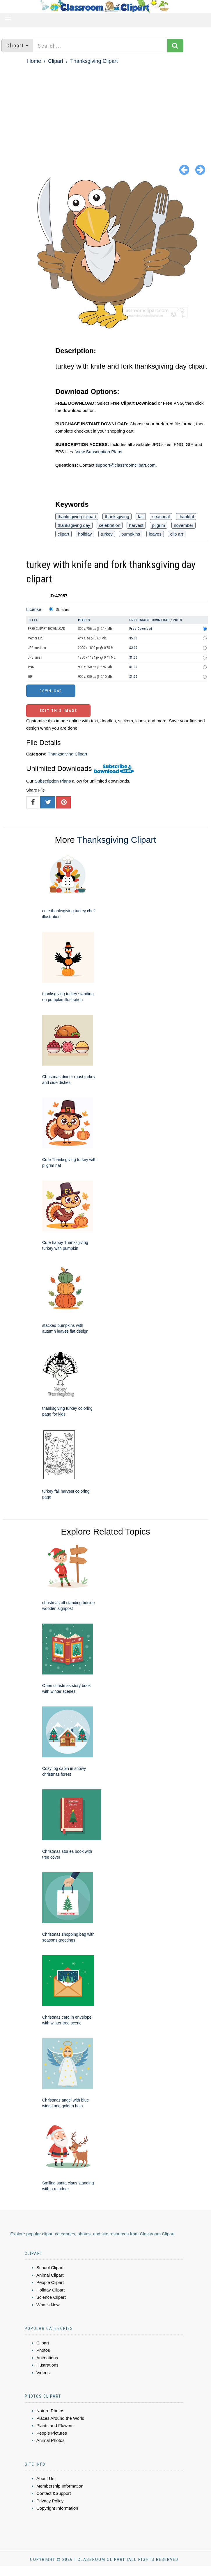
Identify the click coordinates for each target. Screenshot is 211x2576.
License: (34, 609)
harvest (136, 525)
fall (140, 516)
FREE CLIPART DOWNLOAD (46, 629)
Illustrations (47, 2364)
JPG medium (37, 648)
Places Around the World (60, 2418)
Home (34, 61)
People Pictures (51, 2433)
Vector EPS (35, 638)
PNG (31, 667)
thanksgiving (117, 516)
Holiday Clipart (50, 2289)
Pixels (84, 620)
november (183, 525)
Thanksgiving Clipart (94, 61)
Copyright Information (57, 2508)
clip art (176, 533)
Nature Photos (50, 2410)
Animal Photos (50, 2440)
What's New (48, 2304)
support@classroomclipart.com (125, 465)
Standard (62, 610)
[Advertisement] (105, 109)
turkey (107, 533)
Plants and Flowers (55, 2425)
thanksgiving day (74, 525)
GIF (30, 677)
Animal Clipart (49, 2275)
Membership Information (60, 2485)
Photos (43, 2350)
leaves (155, 533)
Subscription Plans (53, 780)
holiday (85, 533)
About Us (45, 2478)
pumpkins (130, 533)
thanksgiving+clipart (77, 516)
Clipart (55, 61)
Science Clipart (51, 2297)
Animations (47, 2357)
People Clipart (50, 2282)
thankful (186, 516)
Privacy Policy (49, 2500)
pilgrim (158, 525)
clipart (63, 533)
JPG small (35, 657)
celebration (109, 525)
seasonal (161, 516)
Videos (43, 2372)
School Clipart (49, 2267)
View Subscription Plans (98, 451)
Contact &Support (53, 2493)
